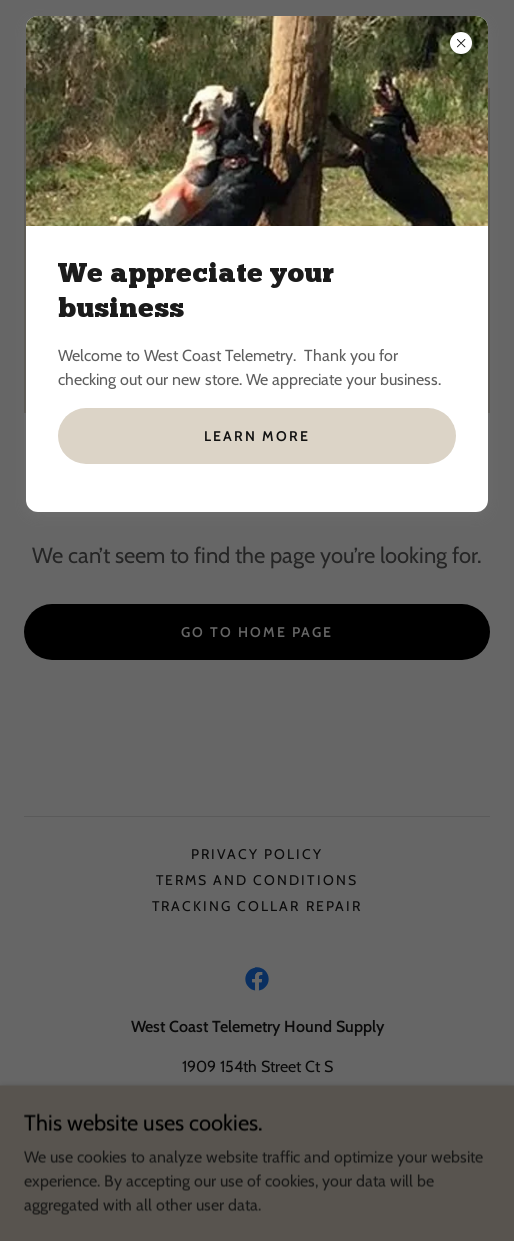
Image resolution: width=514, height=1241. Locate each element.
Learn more (257, 436)
